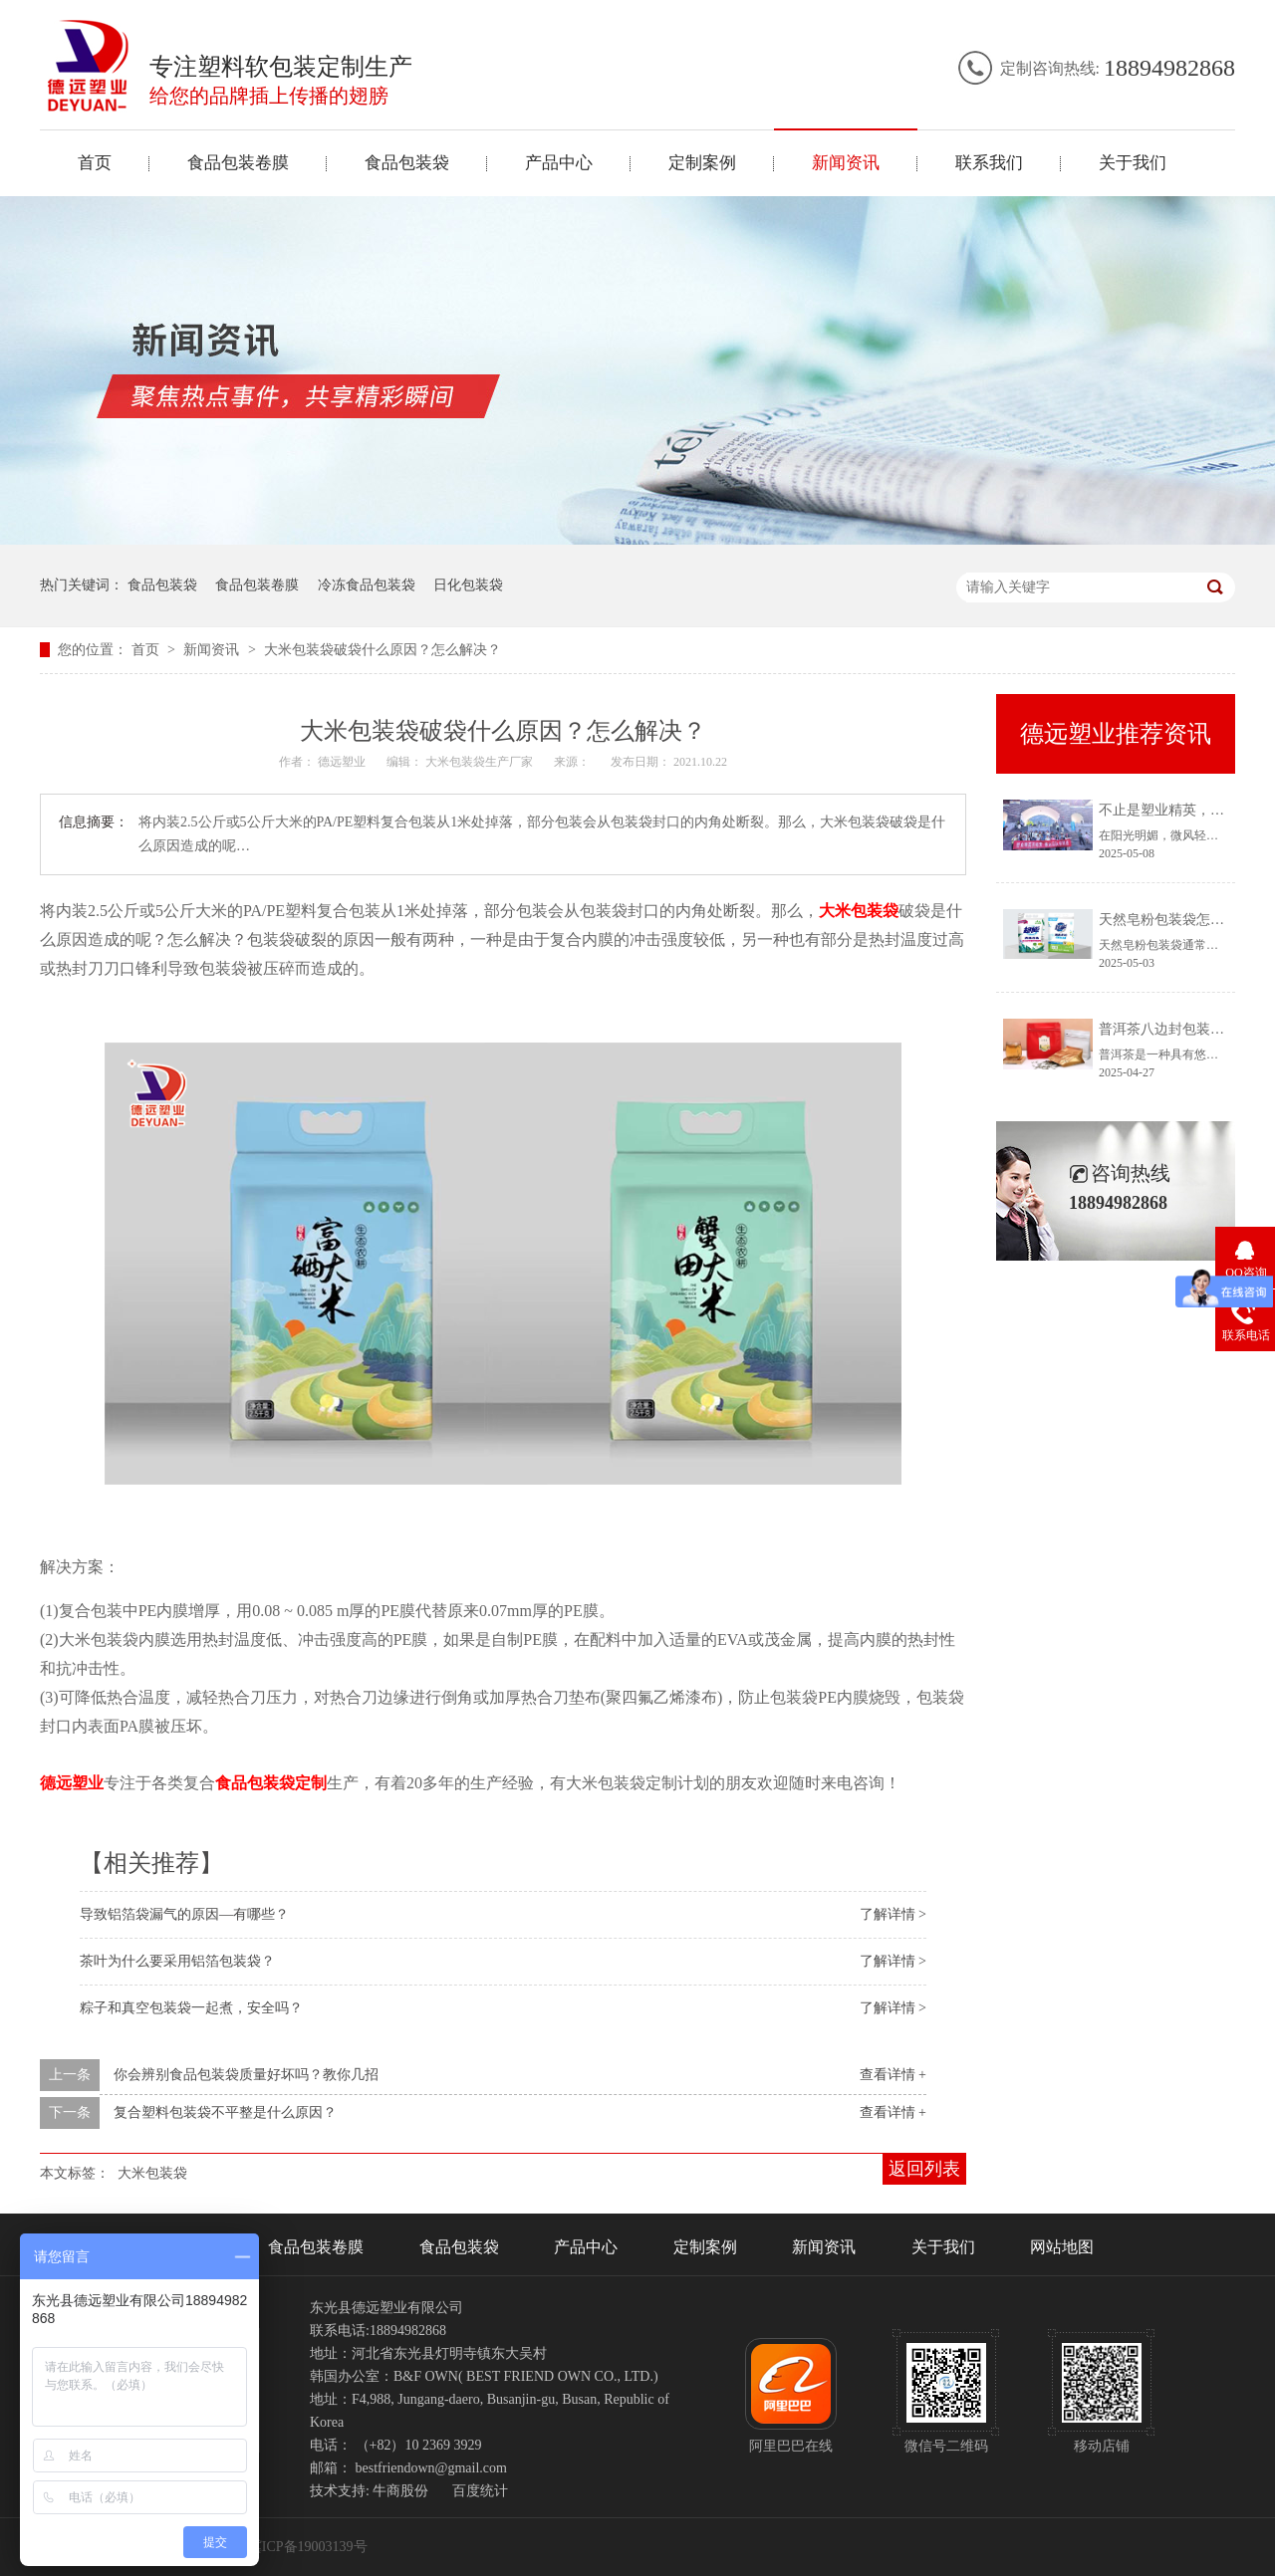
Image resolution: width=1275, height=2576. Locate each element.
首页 (95, 162)
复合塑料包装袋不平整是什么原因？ (225, 2112)
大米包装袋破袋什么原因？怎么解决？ (382, 649)
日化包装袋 (468, 585)
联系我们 (989, 162)
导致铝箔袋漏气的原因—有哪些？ (184, 1914)
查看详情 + (893, 2074)
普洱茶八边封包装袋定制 (1175, 1029)
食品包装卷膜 (238, 162)
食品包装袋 (407, 162)
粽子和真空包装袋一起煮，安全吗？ (191, 2007)
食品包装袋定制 (271, 1782)
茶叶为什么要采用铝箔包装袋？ (177, 1961)
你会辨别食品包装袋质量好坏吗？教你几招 (246, 2074)
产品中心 (559, 162)
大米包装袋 (858, 910)
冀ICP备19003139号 (308, 2546)
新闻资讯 (846, 162)
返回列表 (924, 2169)
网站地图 (1062, 2246)
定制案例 (702, 162)
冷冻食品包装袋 (366, 585)
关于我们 (1132, 162)
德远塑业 (72, 1782)
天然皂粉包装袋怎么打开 (1175, 919)
